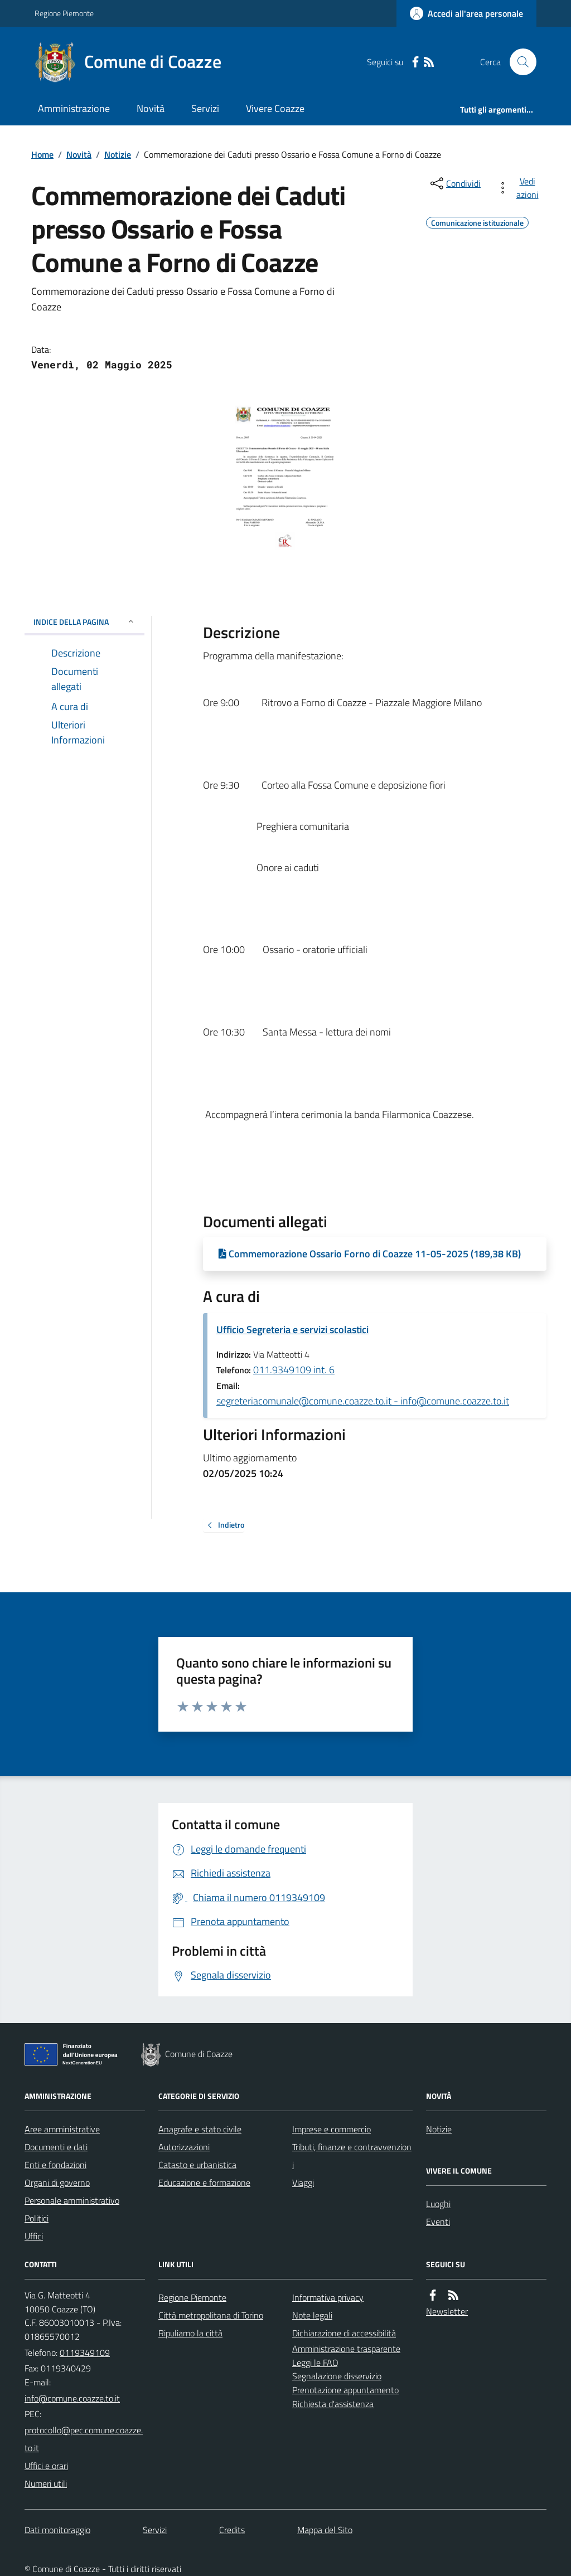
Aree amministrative (62, 2129)
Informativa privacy (328, 2297)
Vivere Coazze (275, 108)
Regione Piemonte (64, 13)
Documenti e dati (56, 2147)
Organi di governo (57, 2182)
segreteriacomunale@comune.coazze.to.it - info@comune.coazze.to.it (362, 1400)
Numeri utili (46, 2483)
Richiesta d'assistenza (333, 2403)
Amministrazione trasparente (346, 2348)
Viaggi (303, 2182)
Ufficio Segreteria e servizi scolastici (292, 1329)
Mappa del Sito (324, 2529)
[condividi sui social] (454, 183)
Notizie (117, 154)
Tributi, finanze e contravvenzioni (352, 2155)
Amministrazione (74, 108)
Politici (37, 2218)
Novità (150, 108)
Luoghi (438, 2203)
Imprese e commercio (331, 2129)
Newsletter (447, 2311)
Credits (232, 2529)
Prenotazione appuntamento (345, 2390)
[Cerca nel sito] (518, 61)
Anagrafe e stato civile (199, 2129)
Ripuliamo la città (190, 2333)
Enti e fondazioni (55, 2164)
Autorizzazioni (184, 2147)
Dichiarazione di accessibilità (344, 2333)
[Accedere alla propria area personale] (466, 13)
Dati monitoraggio (57, 2529)
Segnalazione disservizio (336, 2376)
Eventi (438, 2221)
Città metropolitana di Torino (210, 2315)
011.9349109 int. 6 (294, 1369)
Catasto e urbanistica (197, 2164)
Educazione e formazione (204, 2182)
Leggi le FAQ (315, 2362)
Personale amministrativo (72, 2200)
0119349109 (85, 2352)
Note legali (312, 2315)
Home (42, 154)
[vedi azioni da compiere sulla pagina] (519, 187)
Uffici (34, 2236)
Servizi (205, 108)
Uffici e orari (46, 2465)
